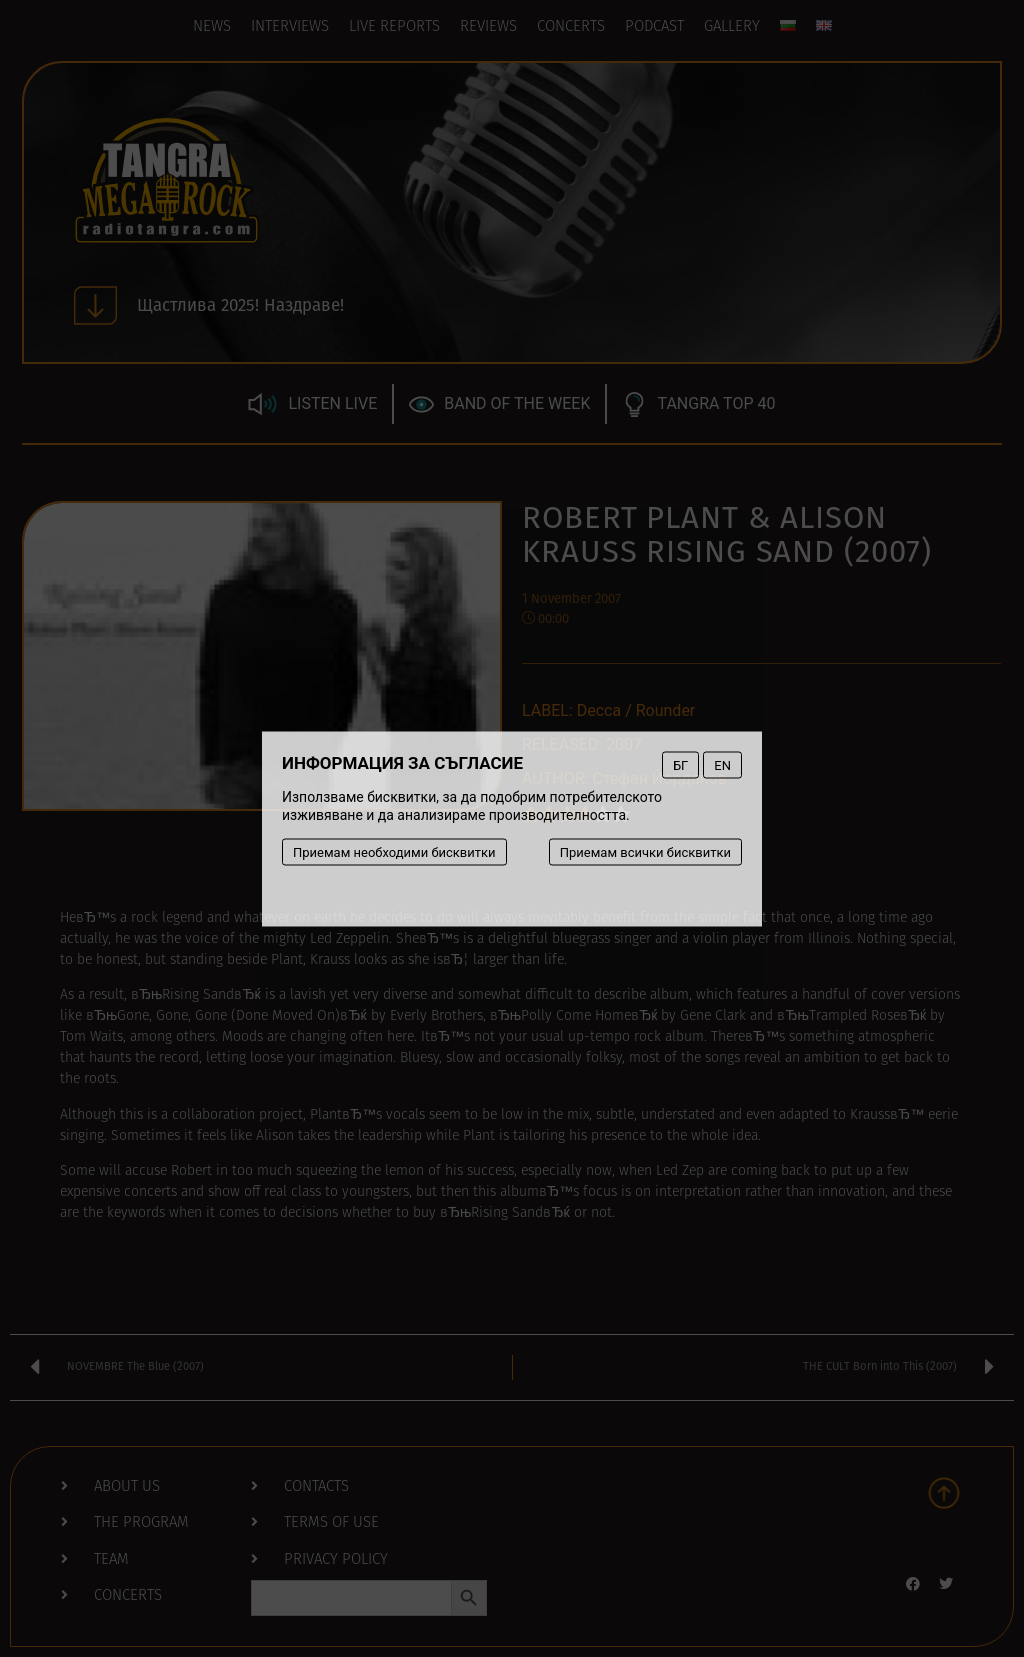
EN (722, 764)
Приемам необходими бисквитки (394, 851)
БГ (680, 764)
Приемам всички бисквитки (645, 851)
